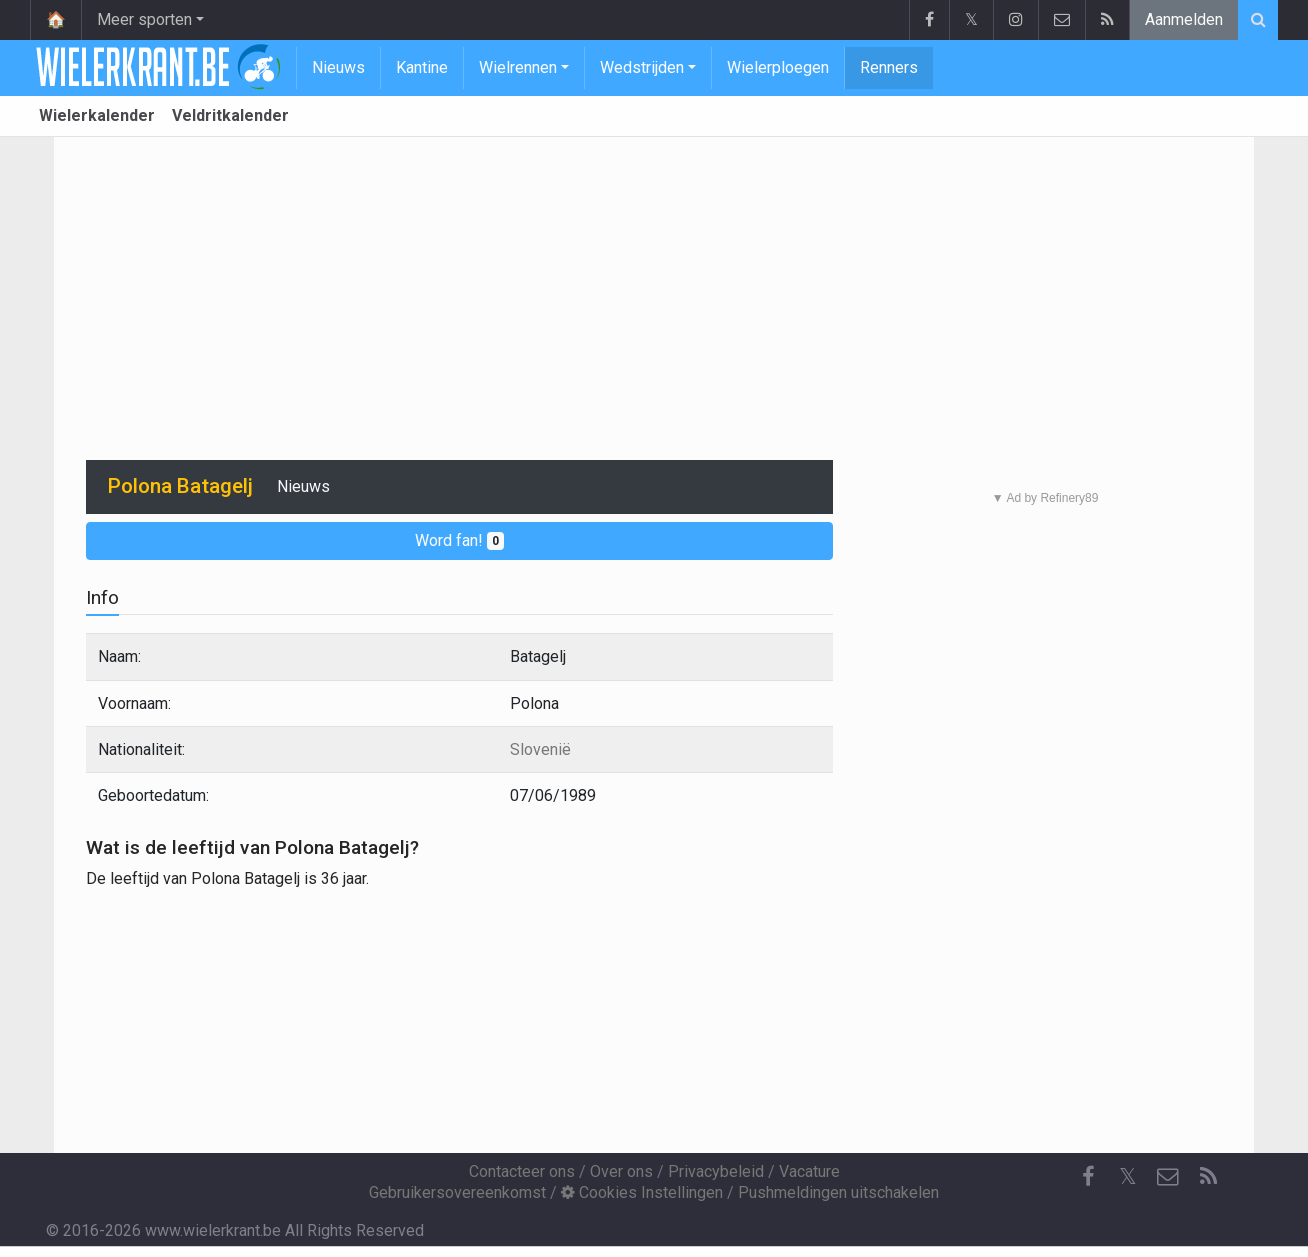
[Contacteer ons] (1168, 1177)
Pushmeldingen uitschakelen (838, 1192)
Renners (889, 67)
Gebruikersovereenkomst (457, 1192)
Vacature (809, 1171)
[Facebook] (1088, 1177)
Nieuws (338, 67)
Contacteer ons (522, 1171)
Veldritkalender (230, 115)
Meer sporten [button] (144, 19)
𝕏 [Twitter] (1128, 1176)
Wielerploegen (778, 67)
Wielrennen (518, 67)
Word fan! (459, 540)
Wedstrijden (642, 67)
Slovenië (540, 749)
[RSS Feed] (1208, 1177)
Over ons (621, 1171)
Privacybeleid (716, 1171)
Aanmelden (1184, 19)
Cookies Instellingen (642, 1192)
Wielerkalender (97, 115)
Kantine (422, 67)
